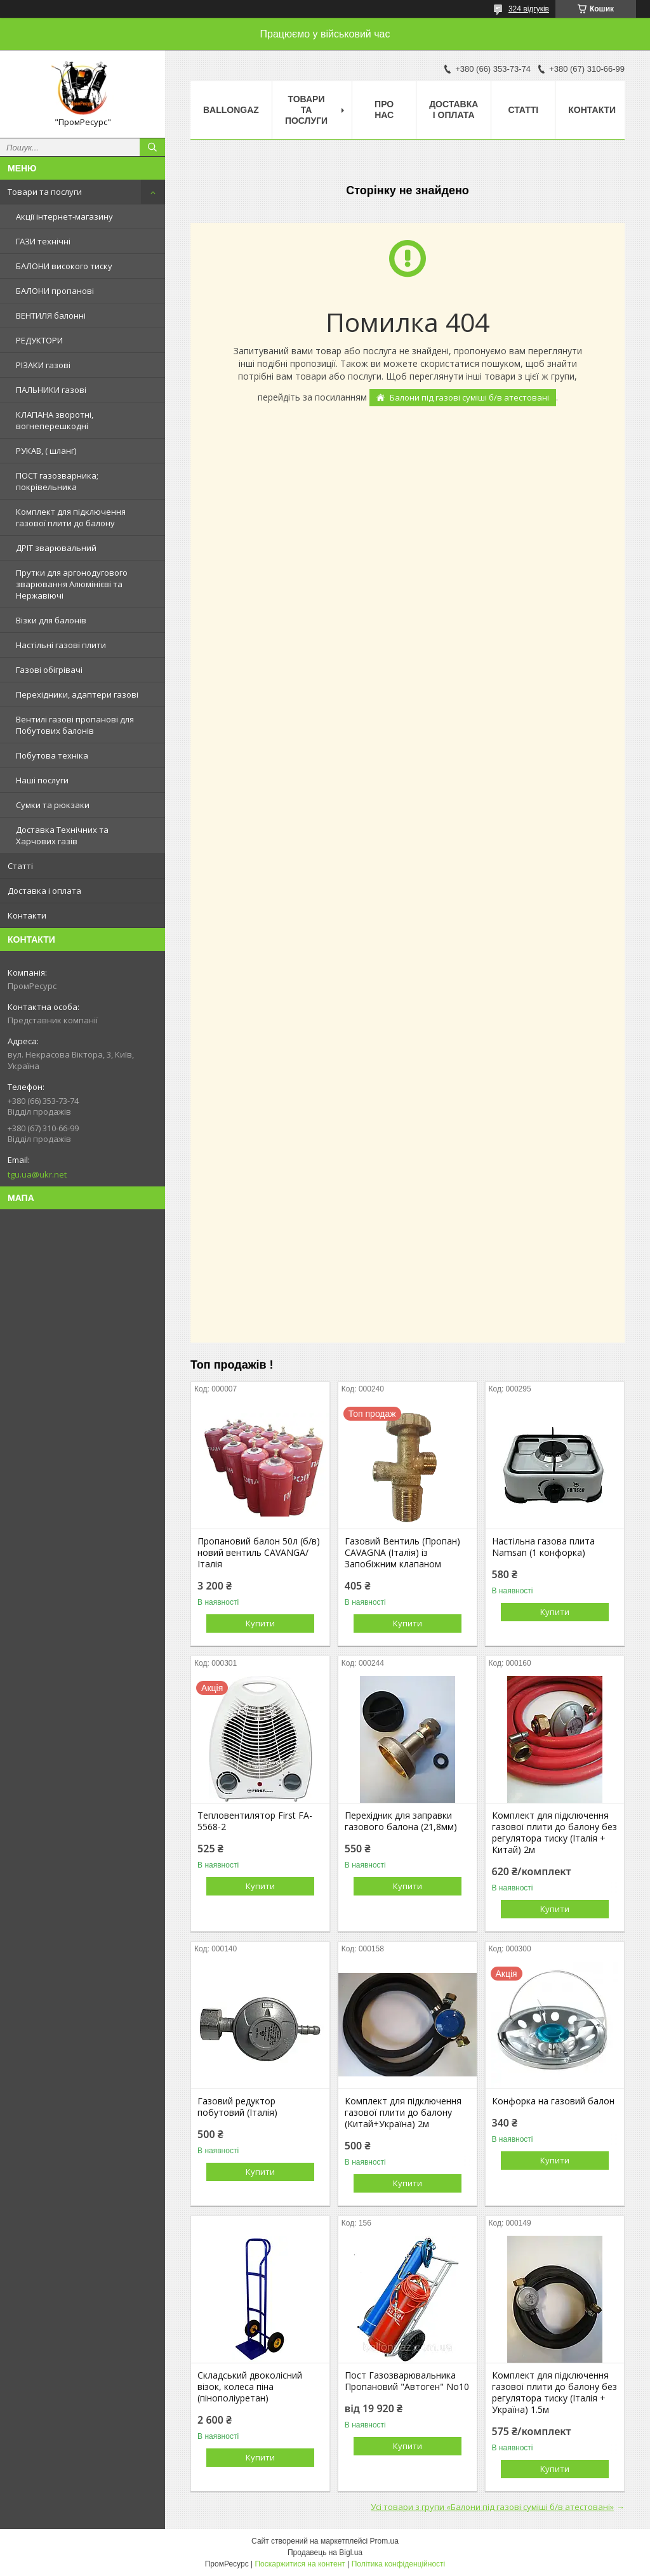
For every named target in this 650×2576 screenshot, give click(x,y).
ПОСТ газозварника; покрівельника (57, 481)
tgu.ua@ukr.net (37, 1174)
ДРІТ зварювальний (56, 548)
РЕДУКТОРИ (39, 340)
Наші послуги (42, 780)
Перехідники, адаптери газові (77, 694)
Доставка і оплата (44, 890)
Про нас (384, 109)
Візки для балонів (51, 620)
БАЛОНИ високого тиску (64, 266)
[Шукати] (152, 147)
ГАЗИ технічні (43, 241)
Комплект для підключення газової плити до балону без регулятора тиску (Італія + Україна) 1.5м (554, 2392)
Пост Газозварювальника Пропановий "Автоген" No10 (407, 2381)
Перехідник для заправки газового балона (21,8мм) (401, 1821)
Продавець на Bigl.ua (325, 2552)
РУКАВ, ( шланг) (46, 450)
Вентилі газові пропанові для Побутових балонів (75, 725)
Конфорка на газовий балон (553, 2101)
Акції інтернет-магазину (64, 216)
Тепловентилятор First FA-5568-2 (254, 1821)
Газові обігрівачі (49, 669)
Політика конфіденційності (399, 2563)
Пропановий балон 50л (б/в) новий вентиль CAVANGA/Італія (258, 1553)
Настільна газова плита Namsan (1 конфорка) (543, 1547)
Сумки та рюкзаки (53, 805)
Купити (260, 1623)
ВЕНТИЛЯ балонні (51, 315)
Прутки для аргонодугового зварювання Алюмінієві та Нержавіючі (72, 584)
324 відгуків (528, 8)
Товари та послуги (45, 191)
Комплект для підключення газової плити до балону (71, 517)
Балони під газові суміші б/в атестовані (469, 397)
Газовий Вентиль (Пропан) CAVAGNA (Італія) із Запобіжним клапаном (402, 1553)
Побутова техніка (52, 755)
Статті (20, 866)
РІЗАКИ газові (43, 365)
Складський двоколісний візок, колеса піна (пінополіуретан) (249, 2387)
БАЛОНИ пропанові (55, 290)
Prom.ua (384, 2541)
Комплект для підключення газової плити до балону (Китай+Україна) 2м (403, 2112)
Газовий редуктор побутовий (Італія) (237, 2106)
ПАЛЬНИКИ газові (51, 389)
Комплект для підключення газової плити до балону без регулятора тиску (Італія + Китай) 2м (554, 1833)
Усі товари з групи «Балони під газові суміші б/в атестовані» (492, 2507)
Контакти (27, 915)
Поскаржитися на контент (300, 2563)
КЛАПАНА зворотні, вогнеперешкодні (54, 420)
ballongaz (231, 110)
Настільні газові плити (61, 645)
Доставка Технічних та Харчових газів (62, 835)
